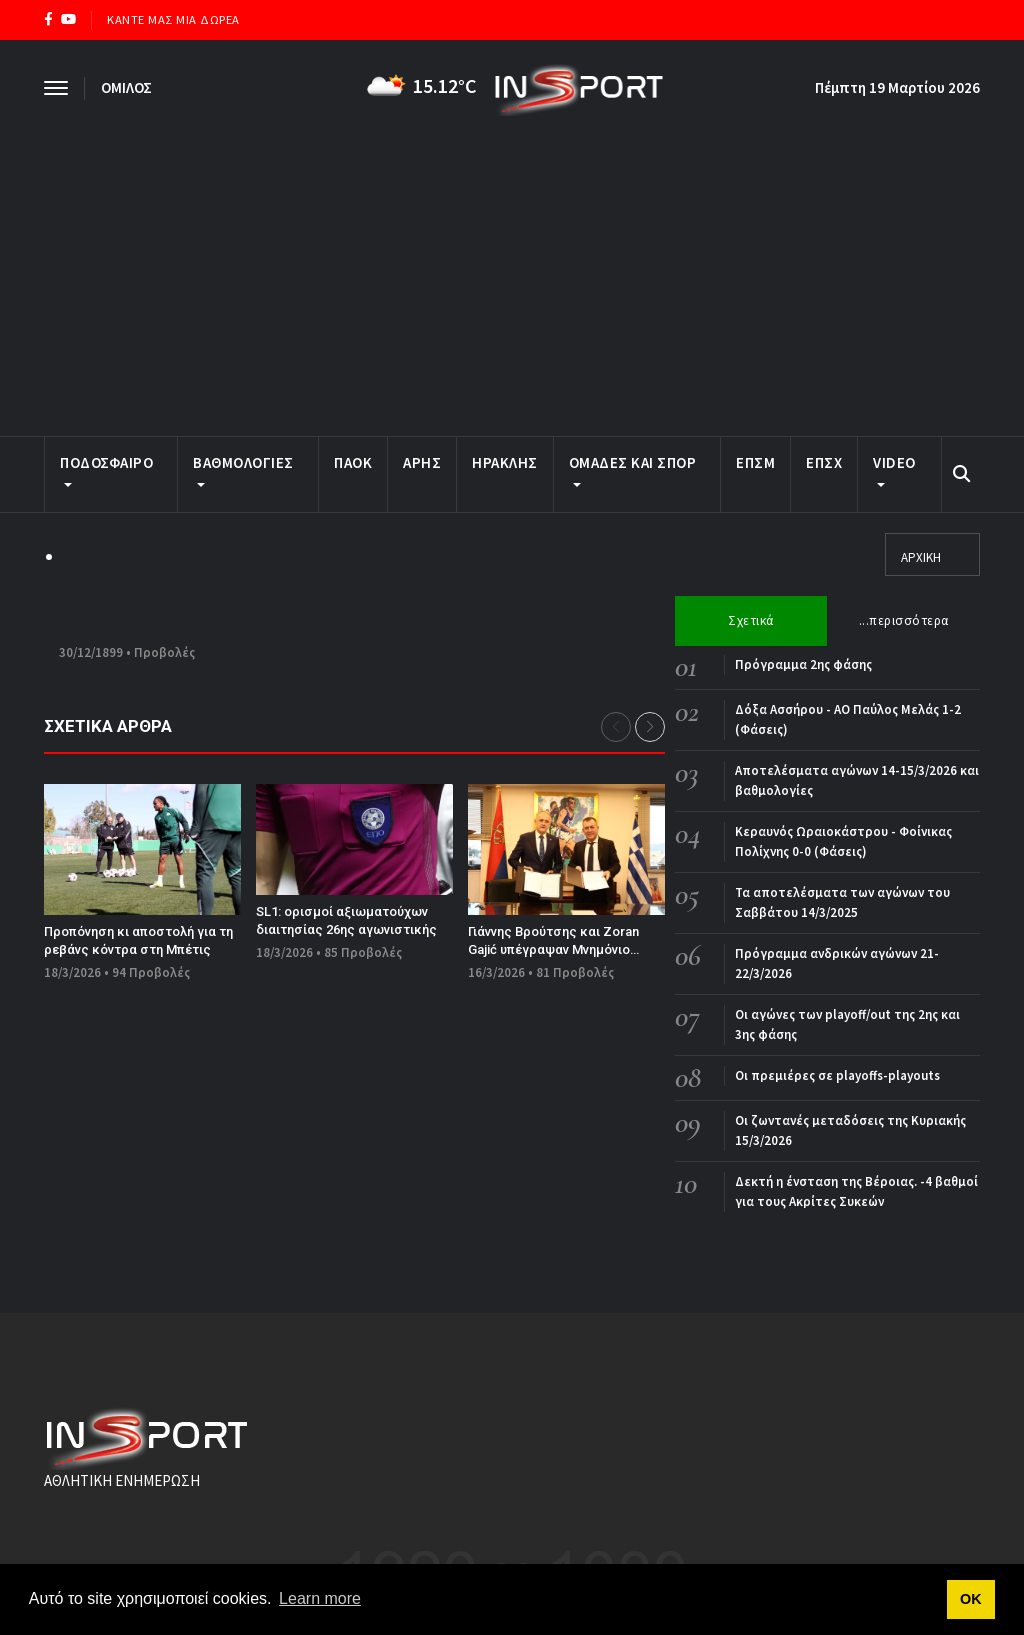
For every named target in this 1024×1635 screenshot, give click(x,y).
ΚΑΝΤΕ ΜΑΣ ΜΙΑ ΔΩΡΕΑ (173, 19)
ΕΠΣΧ (824, 462)
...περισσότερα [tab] (904, 620)
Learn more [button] (320, 1598)
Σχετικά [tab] (751, 620)
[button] (650, 727)
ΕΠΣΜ (755, 462)
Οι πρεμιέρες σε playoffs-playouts (837, 1075)
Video (894, 470)
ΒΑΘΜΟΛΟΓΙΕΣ (243, 470)
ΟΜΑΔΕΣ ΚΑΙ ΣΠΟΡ (633, 470)
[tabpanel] (827, 933)
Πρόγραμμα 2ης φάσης (803, 664)
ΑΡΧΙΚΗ (921, 557)
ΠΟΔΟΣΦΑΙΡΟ (106, 470)
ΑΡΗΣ (422, 462)
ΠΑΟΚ (353, 462)
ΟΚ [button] (971, 1599)
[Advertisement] (512, 266)
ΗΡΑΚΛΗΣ (505, 462)
